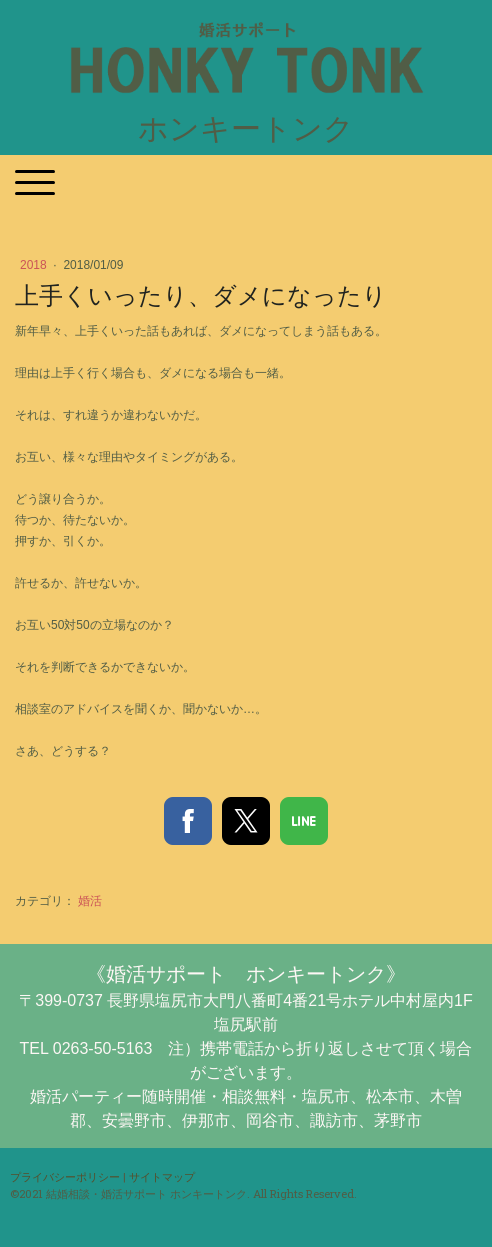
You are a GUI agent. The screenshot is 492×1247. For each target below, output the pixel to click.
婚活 (90, 901)
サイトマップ (162, 1176)
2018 (35, 265)
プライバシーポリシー (65, 1176)
